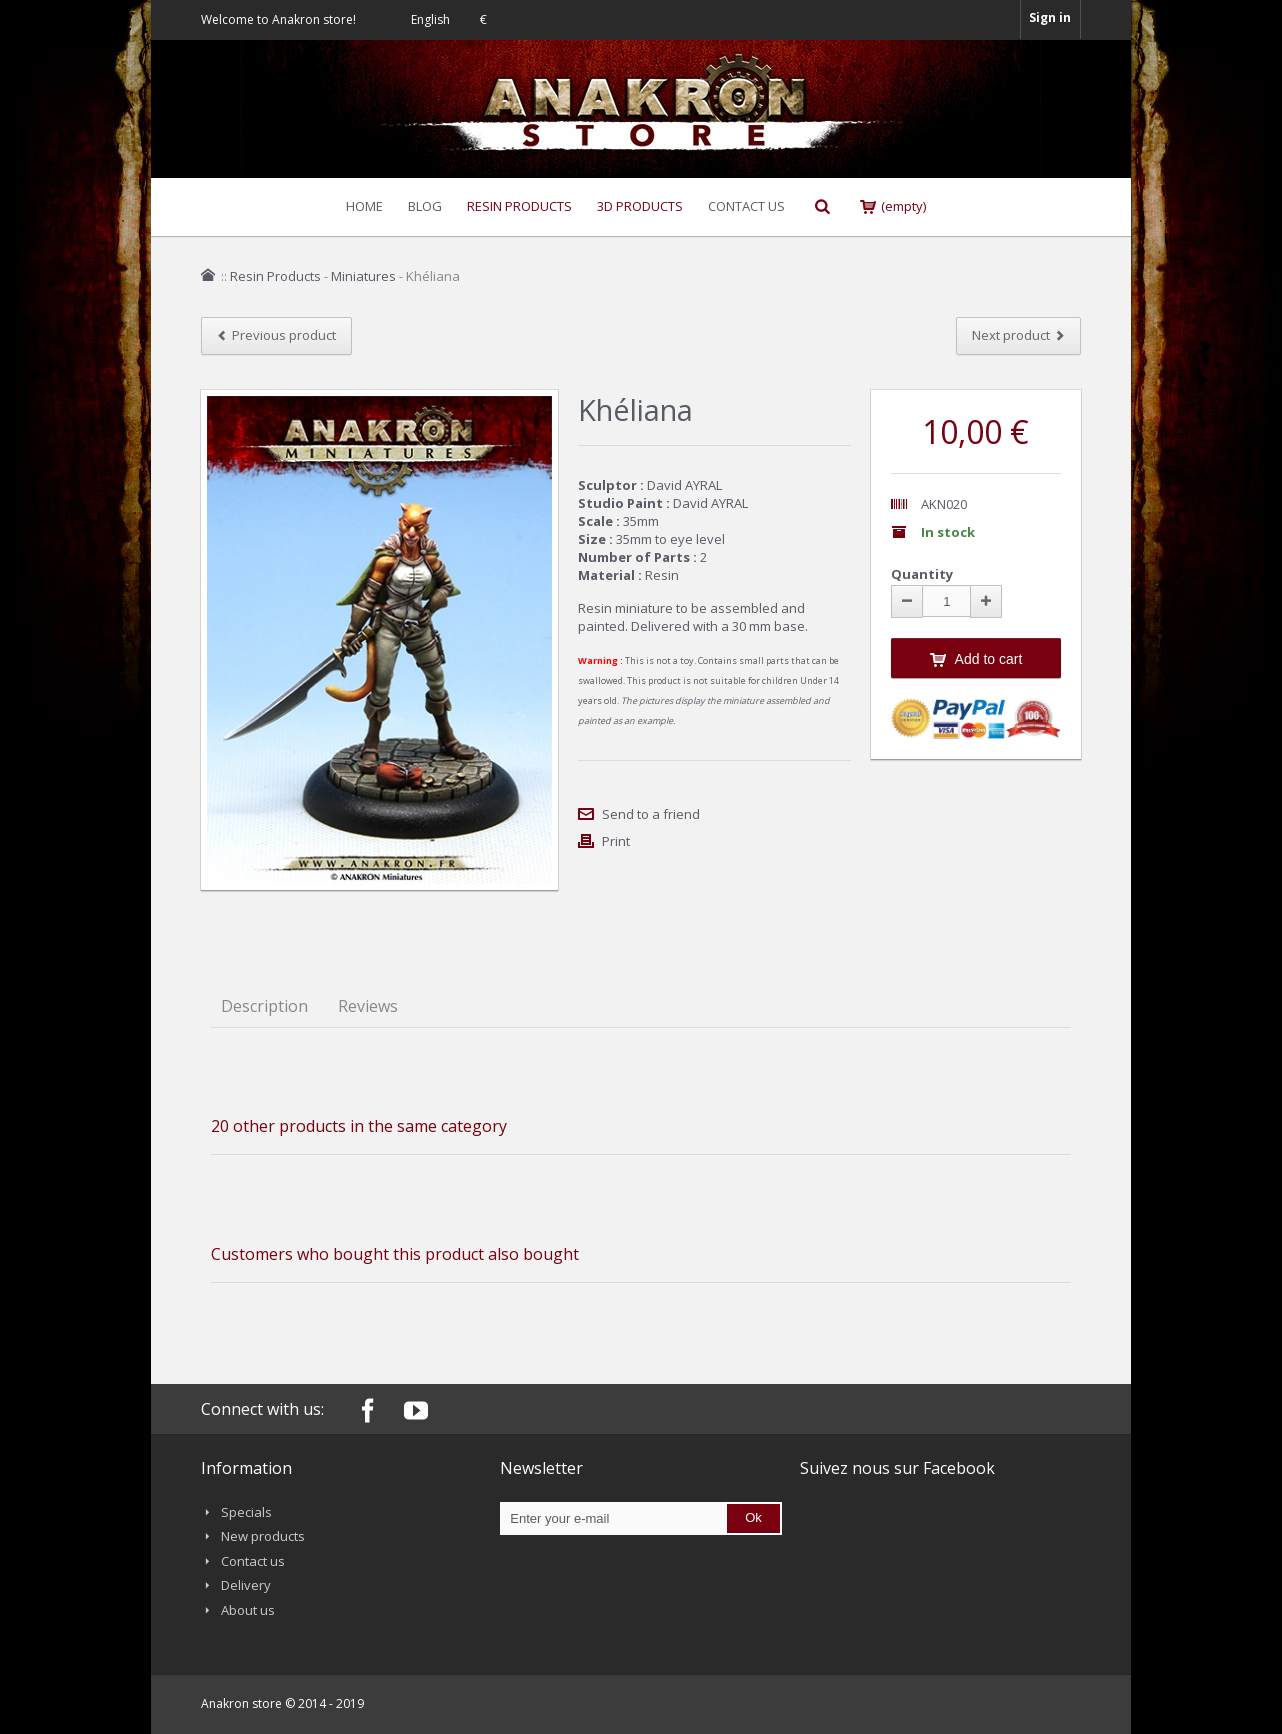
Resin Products (275, 276)
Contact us (253, 1561)
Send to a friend (651, 814)
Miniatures (363, 276)
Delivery (246, 1585)
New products (263, 1536)
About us (248, 1610)
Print (616, 841)
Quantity (922, 574)
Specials (246, 1512)
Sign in (1050, 17)
